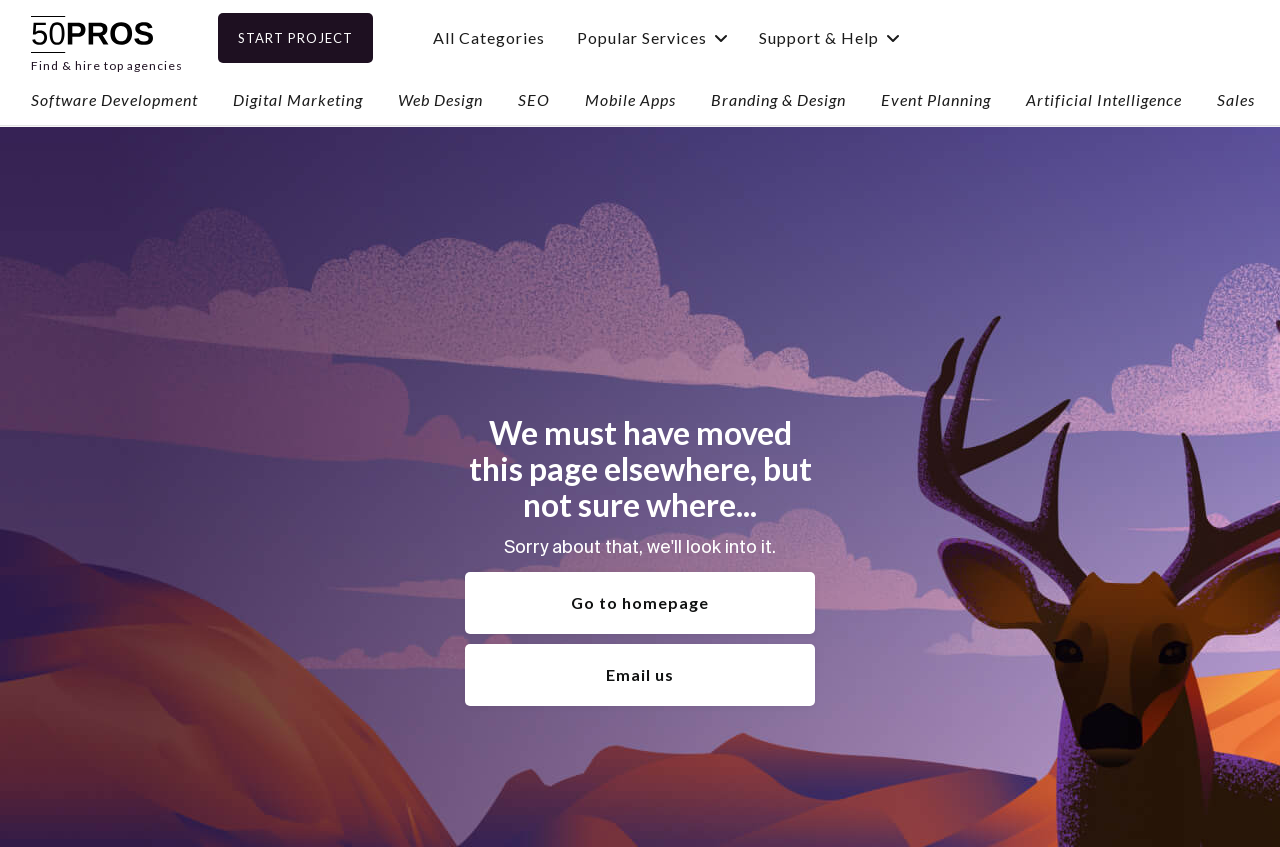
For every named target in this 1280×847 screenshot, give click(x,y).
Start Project (327, 38)
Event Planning (936, 99)
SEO (534, 99)
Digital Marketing (298, 99)
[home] (107, 37)
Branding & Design (778, 99)
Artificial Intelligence (1104, 99)
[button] (684, 37)
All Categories (521, 37)
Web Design (440, 99)
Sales (1236, 99)
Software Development (114, 99)
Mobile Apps (630, 99)
